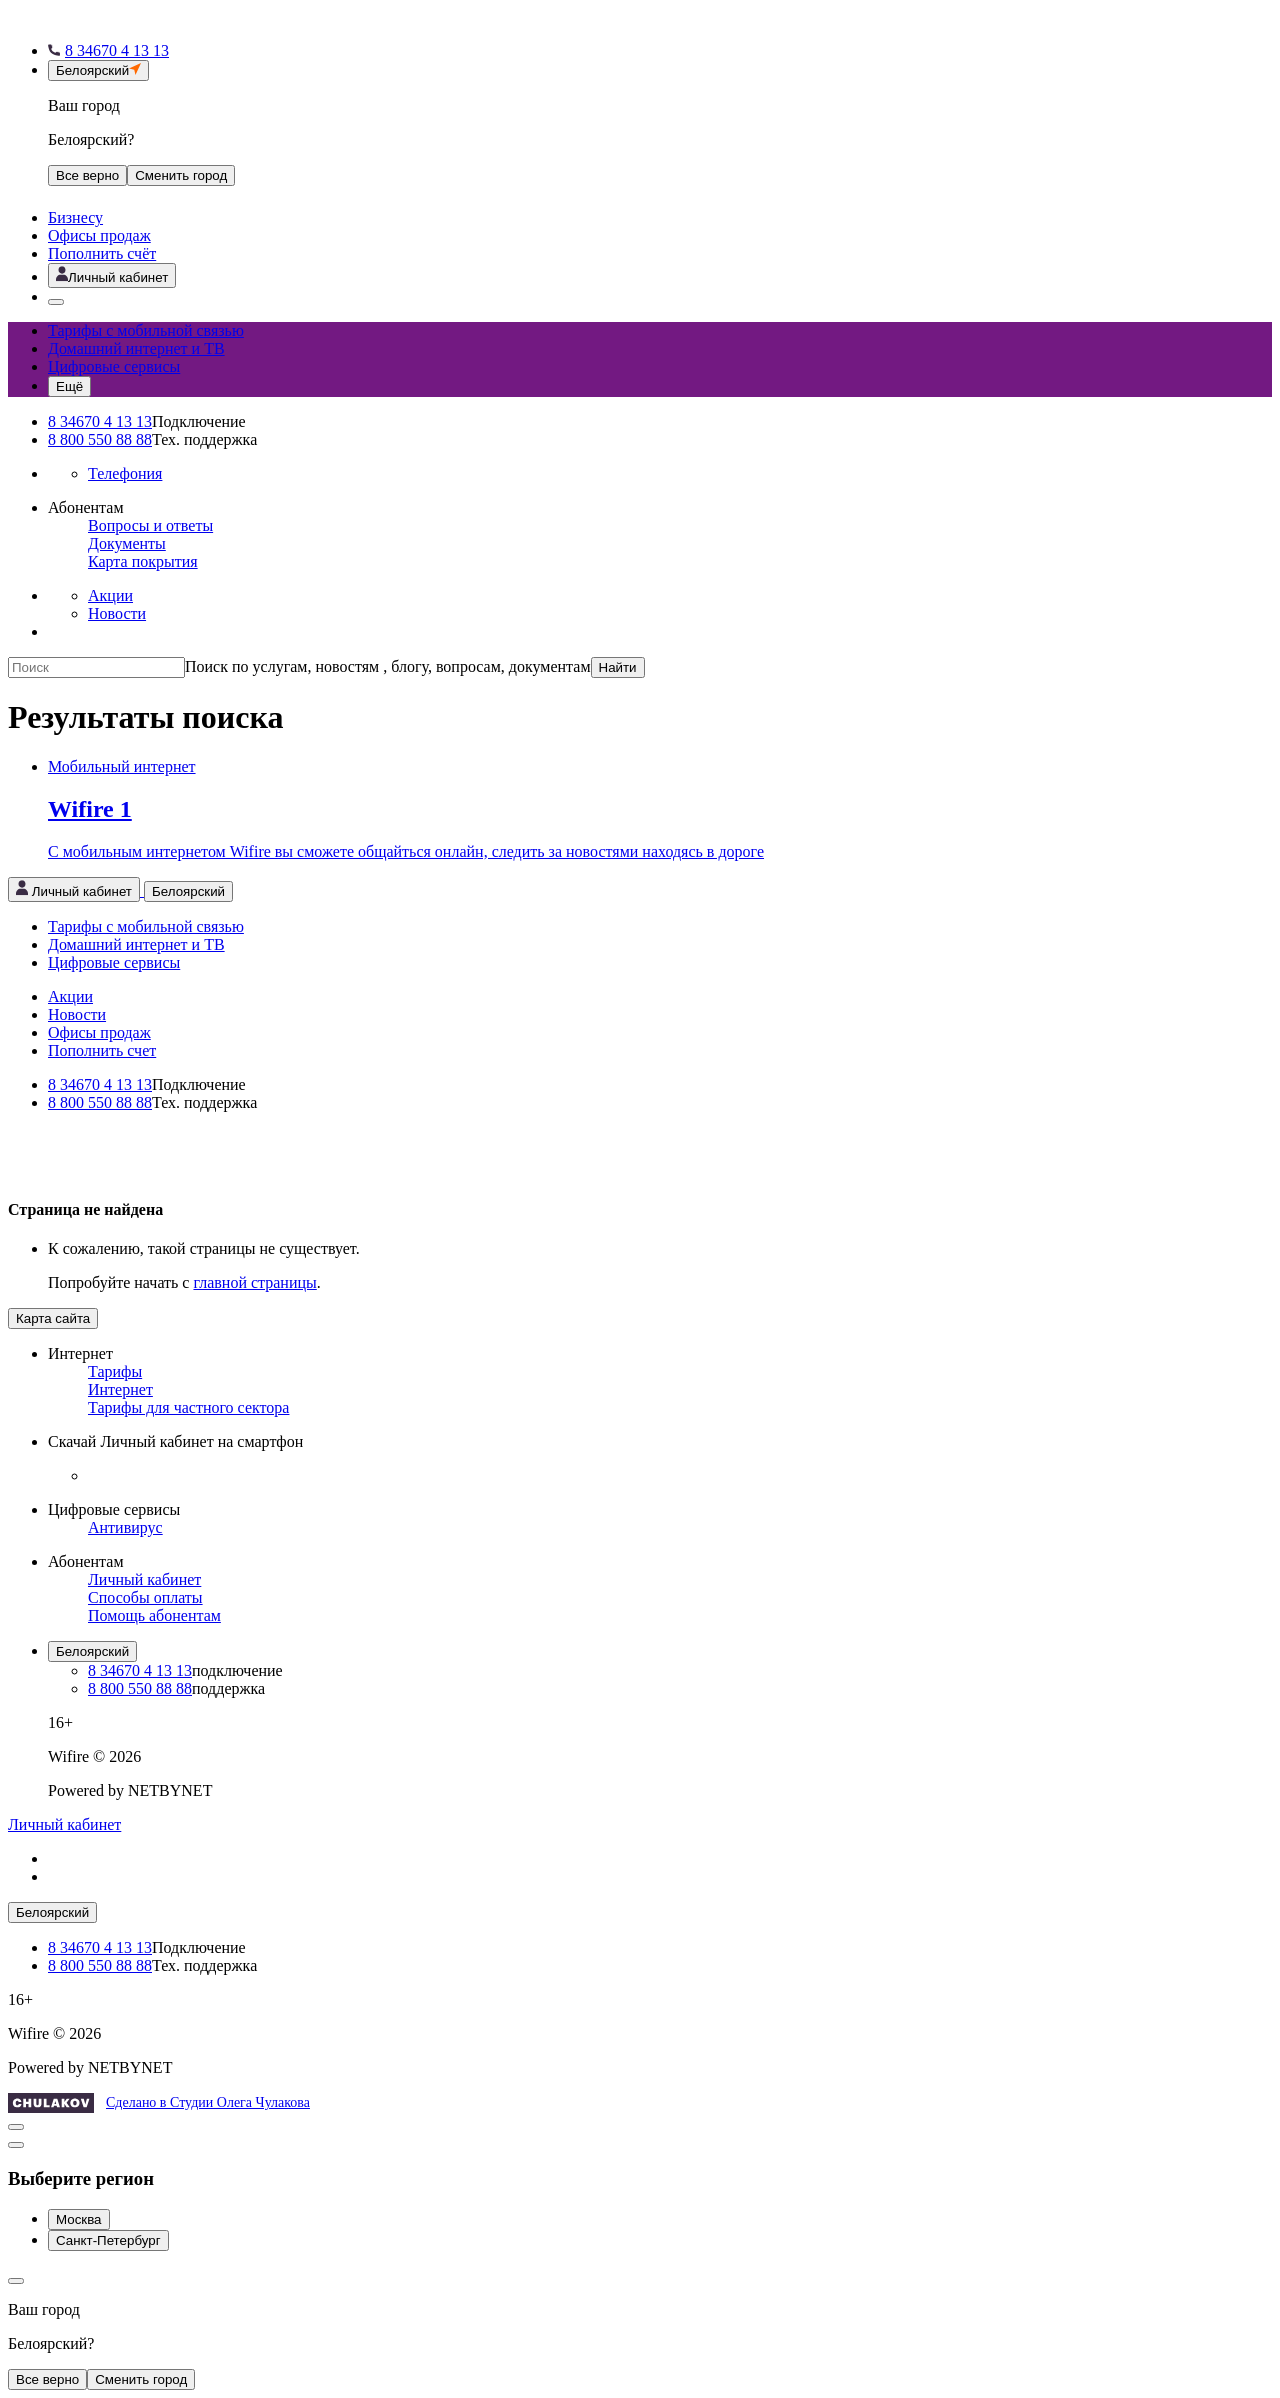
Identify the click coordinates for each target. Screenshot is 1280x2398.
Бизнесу (75, 217)
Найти (618, 667)
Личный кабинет (144, 1579)
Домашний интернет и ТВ (136, 348)
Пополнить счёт (102, 253)
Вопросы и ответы (150, 525)
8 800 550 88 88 (100, 439)
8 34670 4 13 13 (100, 421)
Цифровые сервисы (114, 366)
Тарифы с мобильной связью (146, 330)
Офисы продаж (99, 235)
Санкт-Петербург (108, 2240)
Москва (79, 2219)
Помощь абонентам (154, 1615)
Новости (117, 613)
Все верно (87, 175)
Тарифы (115, 1371)
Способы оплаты (145, 1597)
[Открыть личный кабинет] (112, 275)
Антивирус (125, 1527)
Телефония (125, 473)
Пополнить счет (102, 1050)
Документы (127, 543)
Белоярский (92, 1651)
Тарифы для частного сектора (188, 1407)
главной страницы (254, 1282)
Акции (110, 595)
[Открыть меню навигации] (69, 386)
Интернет (120, 1389)
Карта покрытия (143, 561)
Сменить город (141, 2379)
